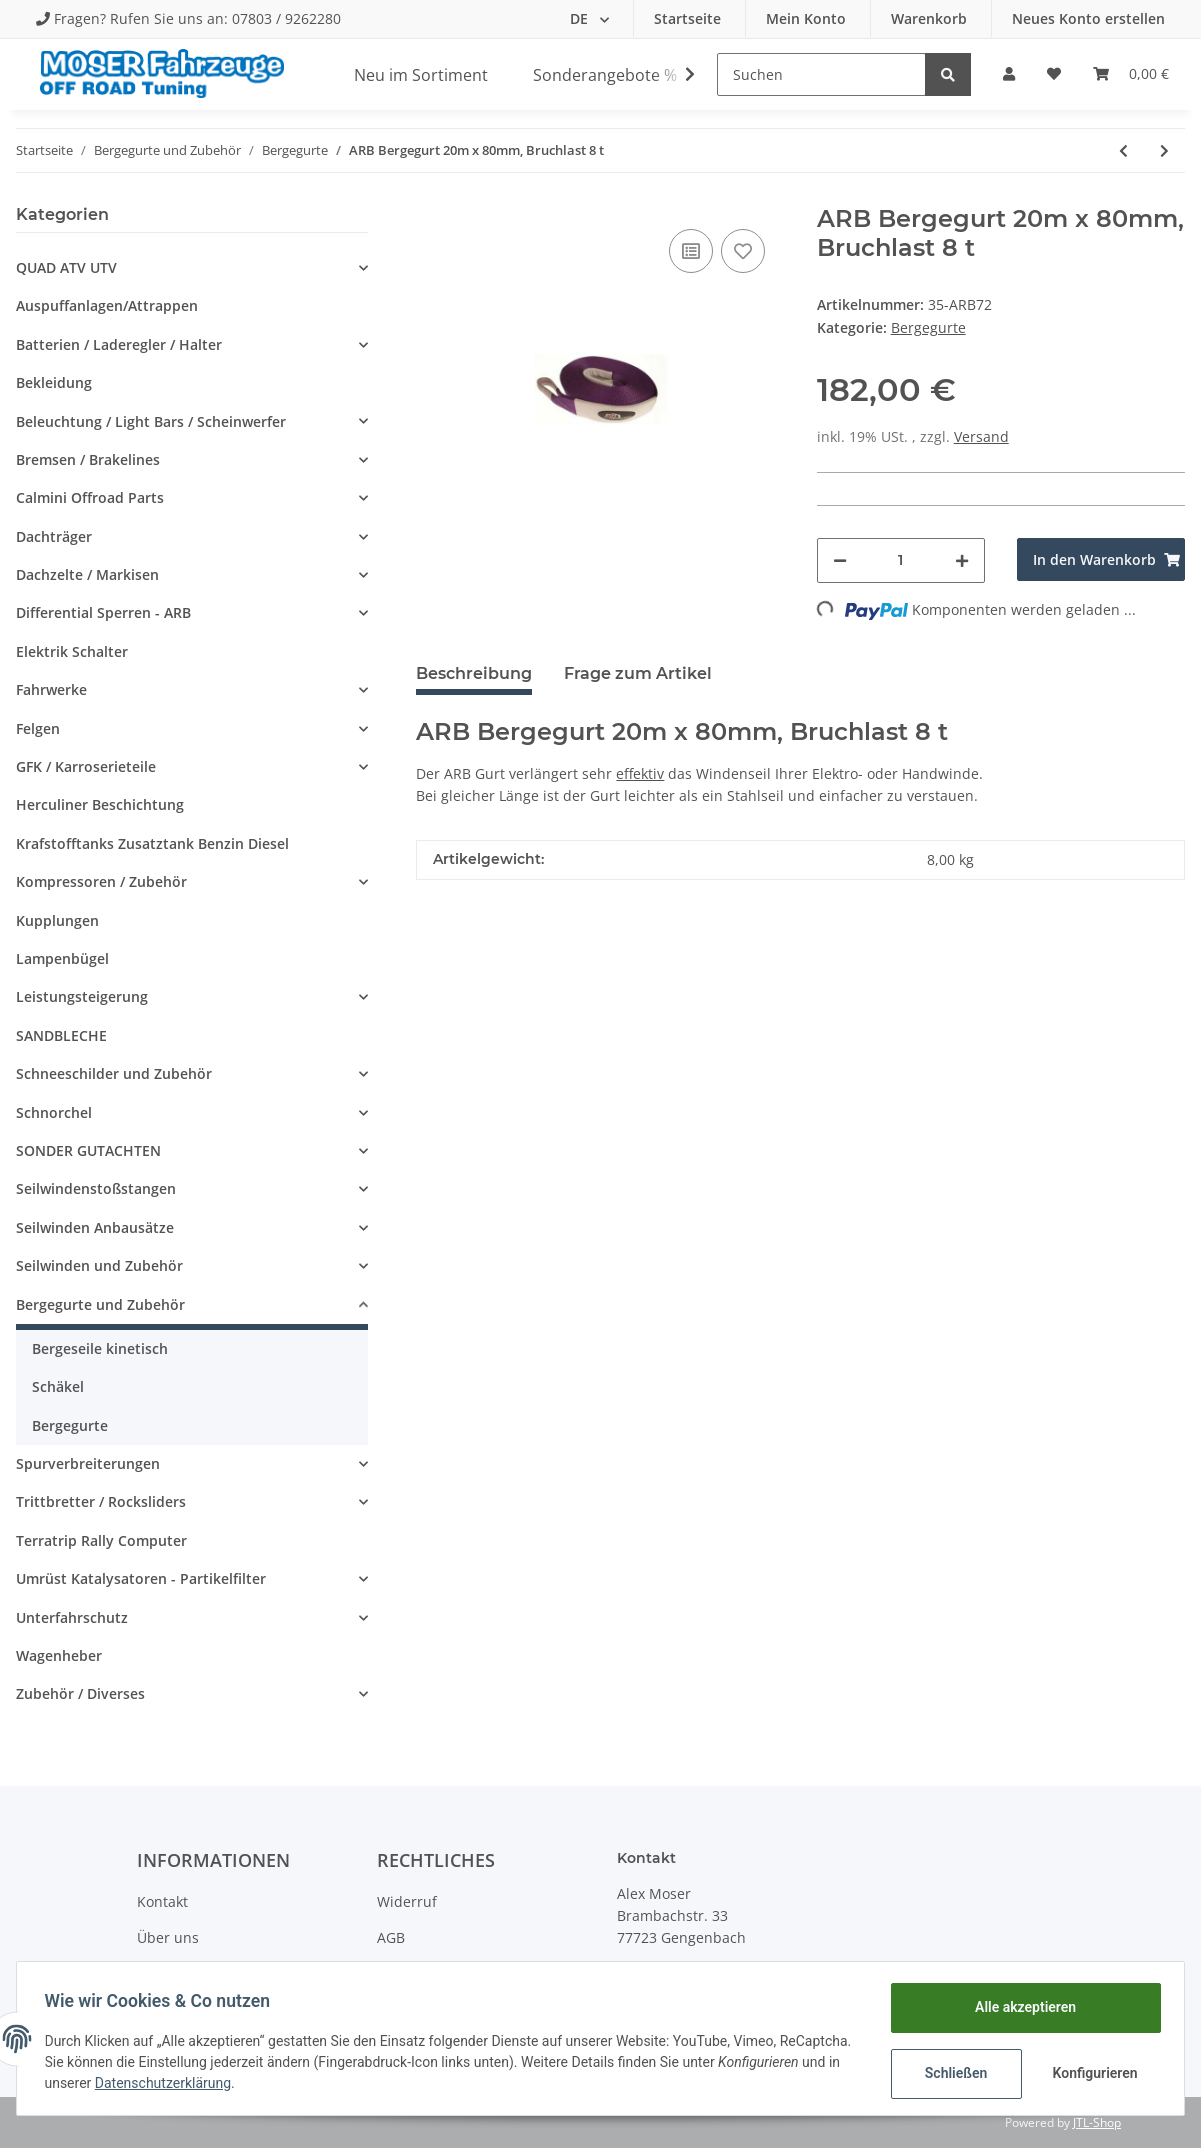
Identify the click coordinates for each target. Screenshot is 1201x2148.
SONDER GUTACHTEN (88, 1150)
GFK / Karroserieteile (86, 766)
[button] (1009, 74)
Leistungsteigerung (82, 996)
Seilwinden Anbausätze (95, 1227)
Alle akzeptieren (1020, 2007)
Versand (981, 436)
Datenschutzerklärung (293, 2083)
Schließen (951, 2073)
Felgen (38, 728)
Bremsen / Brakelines (88, 459)
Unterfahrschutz (72, 1617)
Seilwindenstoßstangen (96, 1188)
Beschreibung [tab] (474, 673)
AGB (391, 1937)
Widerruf (407, 1901)
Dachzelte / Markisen (87, 574)
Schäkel (58, 1386)
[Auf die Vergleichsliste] (691, 251)
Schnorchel (54, 1112)
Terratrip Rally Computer (101, 1540)
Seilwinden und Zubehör (99, 1265)
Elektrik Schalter (72, 651)
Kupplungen (57, 920)
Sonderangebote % (605, 75)
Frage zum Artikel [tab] (638, 673)
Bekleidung (54, 382)
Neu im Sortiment (421, 75)
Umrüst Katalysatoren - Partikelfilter (141, 1578)
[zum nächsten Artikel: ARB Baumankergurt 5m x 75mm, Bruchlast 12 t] (1164, 150)
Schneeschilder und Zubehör (114, 1073)
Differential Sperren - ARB (103, 612)
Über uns (168, 1937)
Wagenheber (59, 1655)
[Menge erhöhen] (962, 560)
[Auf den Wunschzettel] (743, 251)
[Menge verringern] (840, 560)
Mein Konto (808, 18)
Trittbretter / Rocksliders (101, 1501)
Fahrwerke (51, 689)
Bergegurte (928, 327)
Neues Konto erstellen (1088, 18)
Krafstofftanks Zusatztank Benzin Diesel (152, 843)
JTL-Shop (1097, 2122)
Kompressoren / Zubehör (101, 881)
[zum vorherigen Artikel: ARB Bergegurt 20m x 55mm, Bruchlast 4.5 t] (1123, 150)
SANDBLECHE (61, 1035)
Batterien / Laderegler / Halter (119, 344)
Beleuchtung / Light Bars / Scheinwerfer (151, 421)
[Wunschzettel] (1054, 74)
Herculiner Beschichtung (100, 804)
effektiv (640, 773)
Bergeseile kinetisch (100, 1348)
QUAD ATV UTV (66, 267)
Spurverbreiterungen (88, 1463)
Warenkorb (931, 18)
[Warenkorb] (1131, 74)
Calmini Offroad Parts (90, 497)
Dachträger (54, 536)
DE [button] (581, 18)
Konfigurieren (1092, 2073)
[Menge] (901, 560)
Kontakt (162, 1901)
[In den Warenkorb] (1101, 559)
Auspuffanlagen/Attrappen (107, 305)
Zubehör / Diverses (80, 1693)
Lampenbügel (62, 958)
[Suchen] (821, 74)
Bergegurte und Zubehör (100, 1304)
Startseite (689, 18)
